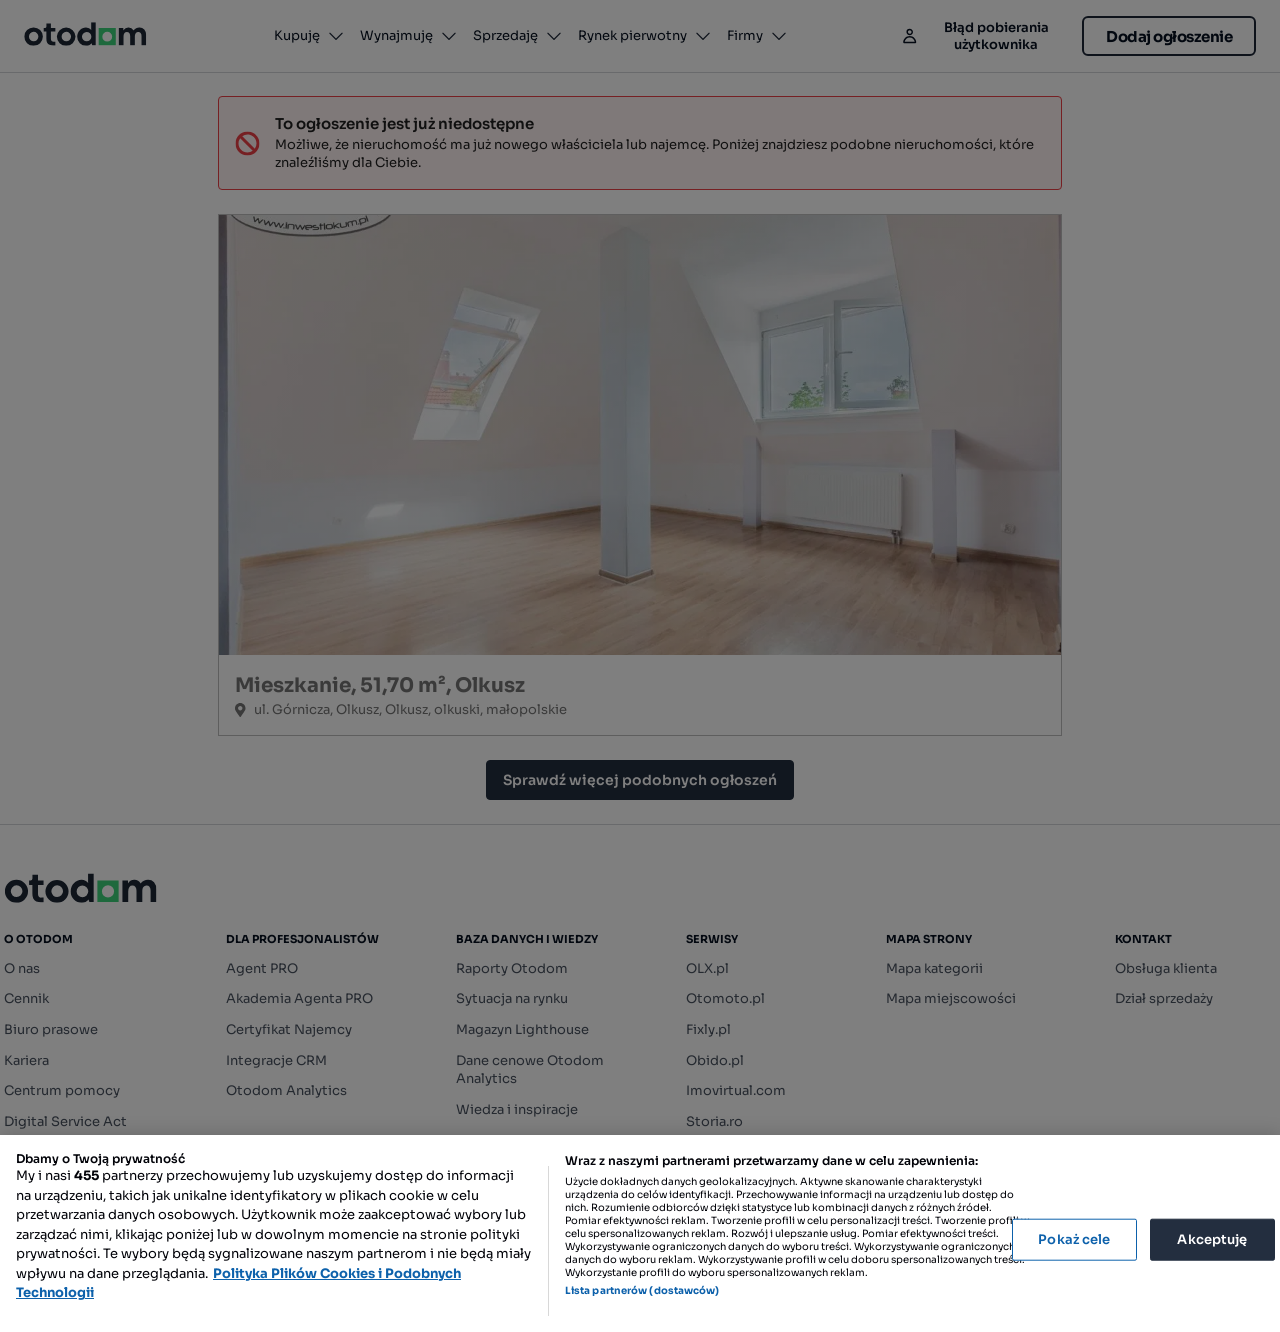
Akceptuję (1212, 1239)
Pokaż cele (1074, 1239)
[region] (640, 1233)
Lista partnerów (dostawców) (642, 1290)
